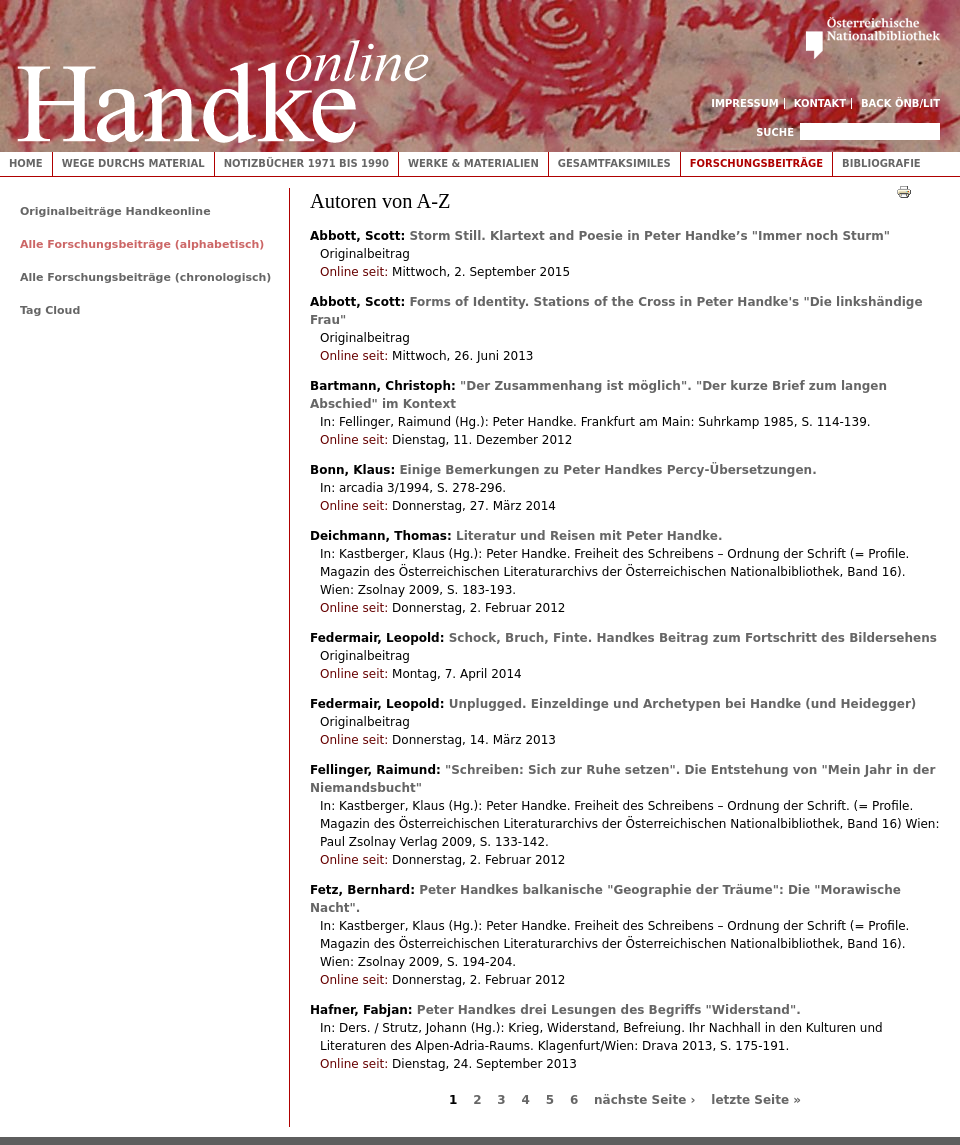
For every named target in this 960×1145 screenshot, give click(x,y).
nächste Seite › (644, 1100)
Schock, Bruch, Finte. (693, 638)
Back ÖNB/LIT (900, 103)
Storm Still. (649, 236)
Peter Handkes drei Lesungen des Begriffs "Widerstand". (609, 1010)
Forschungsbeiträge (756, 163)
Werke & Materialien (473, 163)
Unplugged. (683, 704)
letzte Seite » (756, 1100)
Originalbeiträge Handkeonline (115, 211)
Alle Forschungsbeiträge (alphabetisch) (142, 244)
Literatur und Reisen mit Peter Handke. (589, 536)
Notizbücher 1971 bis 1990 (306, 163)
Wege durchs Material (133, 163)
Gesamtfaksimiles (614, 163)
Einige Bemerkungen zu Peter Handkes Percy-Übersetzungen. (607, 470)
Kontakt (820, 103)
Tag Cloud (50, 310)
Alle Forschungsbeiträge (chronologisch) (145, 277)
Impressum (745, 103)
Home (26, 163)
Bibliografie (881, 163)
